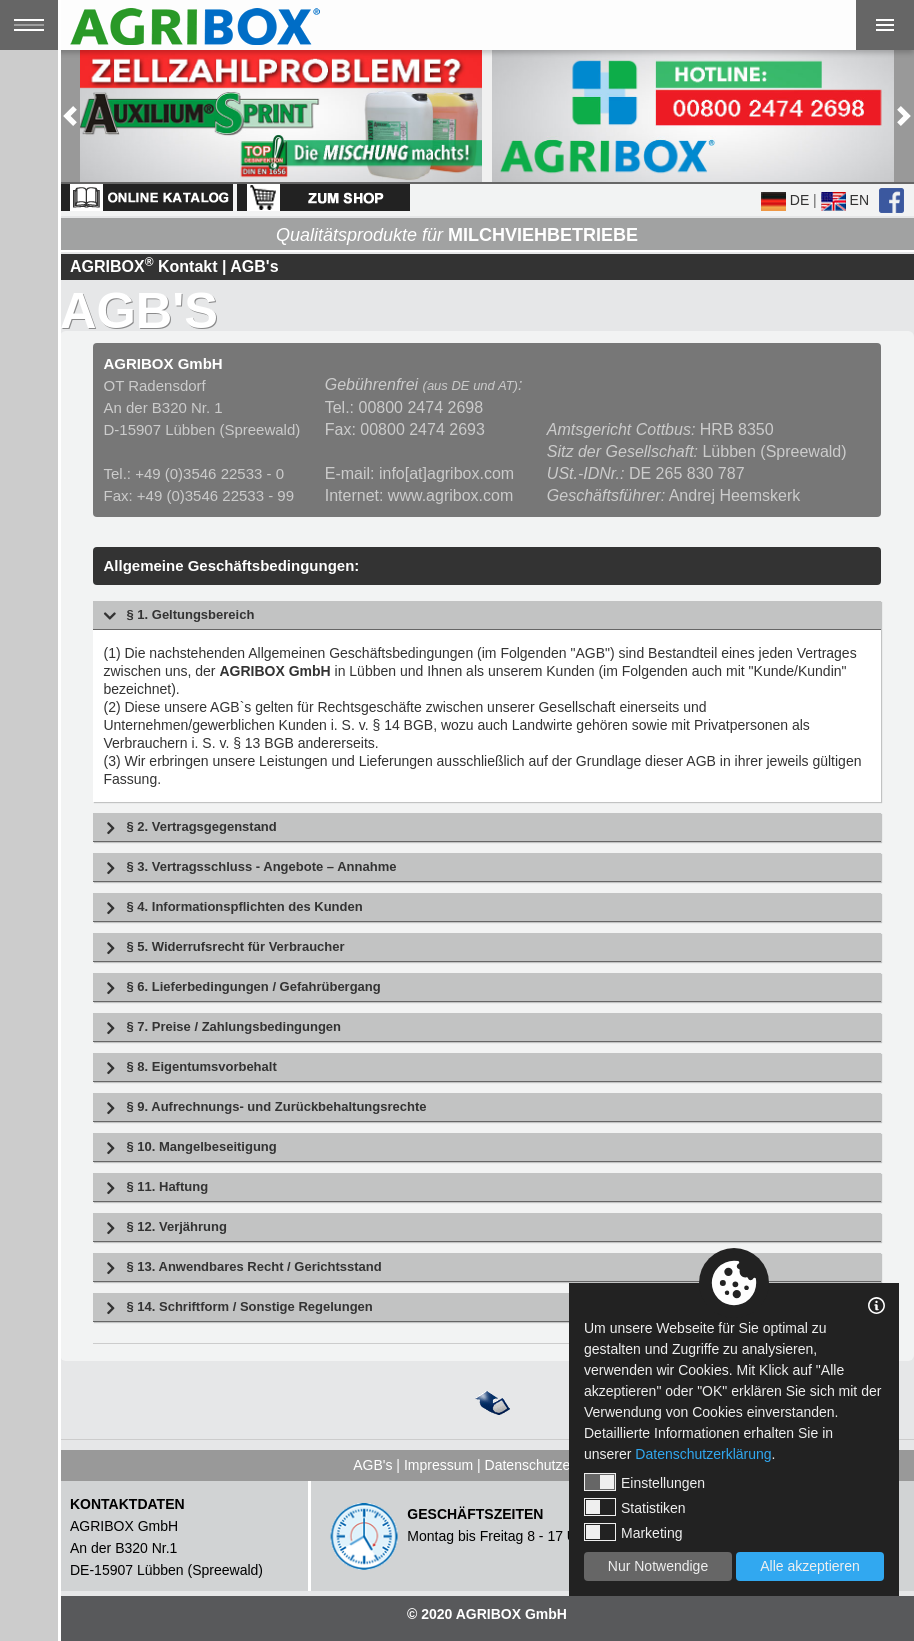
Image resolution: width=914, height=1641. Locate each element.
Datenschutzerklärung (553, 1465)
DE (785, 200)
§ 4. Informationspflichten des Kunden (244, 907)
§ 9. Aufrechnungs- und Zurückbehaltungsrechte (276, 1107)
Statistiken (635, 1507)
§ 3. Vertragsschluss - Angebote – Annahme (261, 867)
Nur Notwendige (658, 1566)
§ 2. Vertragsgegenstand (201, 827)
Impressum (438, 1465)
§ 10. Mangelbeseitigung (201, 1147)
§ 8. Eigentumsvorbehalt (201, 1067)
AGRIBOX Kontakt (144, 266)
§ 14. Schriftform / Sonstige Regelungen (249, 1307)
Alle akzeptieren (810, 1566)
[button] (70, 116)
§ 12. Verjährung (176, 1227)
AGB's (372, 1465)
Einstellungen (644, 1482)
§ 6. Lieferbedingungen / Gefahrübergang (253, 987)
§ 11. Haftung (167, 1187)
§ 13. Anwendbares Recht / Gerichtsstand (253, 1267)
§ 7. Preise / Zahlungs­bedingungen (233, 1027)
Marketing (633, 1532)
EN (845, 200)
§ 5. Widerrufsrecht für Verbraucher (235, 947)
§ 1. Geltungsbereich (190, 615)
